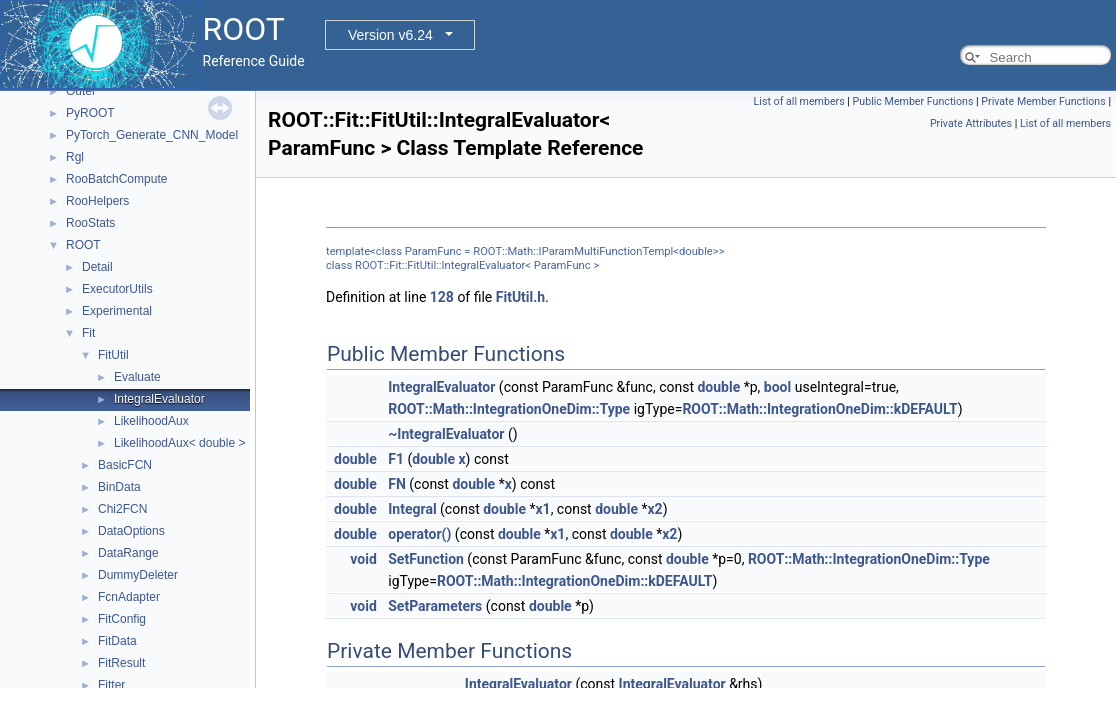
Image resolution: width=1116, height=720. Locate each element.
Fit (88, 333)
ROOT (83, 245)
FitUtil (113, 355)
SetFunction (426, 559)
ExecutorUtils (117, 289)
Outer (81, 91)
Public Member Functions (913, 101)
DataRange (128, 553)
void (363, 559)
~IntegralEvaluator (446, 434)
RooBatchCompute (116, 179)
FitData (117, 641)
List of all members (799, 101)
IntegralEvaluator (159, 399)
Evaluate (137, 377)
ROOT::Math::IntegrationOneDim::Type (509, 409)
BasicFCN (125, 465)
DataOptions (131, 531)
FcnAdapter (129, 597)
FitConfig (122, 619)
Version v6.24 (390, 35)
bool (777, 387)
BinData (119, 487)
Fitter (111, 685)
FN (397, 484)
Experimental (117, 311)
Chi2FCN (122, 509)
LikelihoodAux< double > (179, 443)
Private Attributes (971, 123)
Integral (412, 509)
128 (442, 297)
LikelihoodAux (151, 421)
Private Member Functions (1043, 101)
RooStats (90, 223)
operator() (419, 534)
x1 (542, 509)
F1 (396, 459)
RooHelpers (97, 201)
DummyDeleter (138, 575)
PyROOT (90, 113)
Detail (97, 267)
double (718, 387)
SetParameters (435, 606)
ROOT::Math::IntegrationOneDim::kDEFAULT (819, 409)
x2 (654, 509)
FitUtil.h (520, 297)
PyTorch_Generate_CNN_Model (152, 135)
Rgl (75, 157)
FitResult (121, 663)
